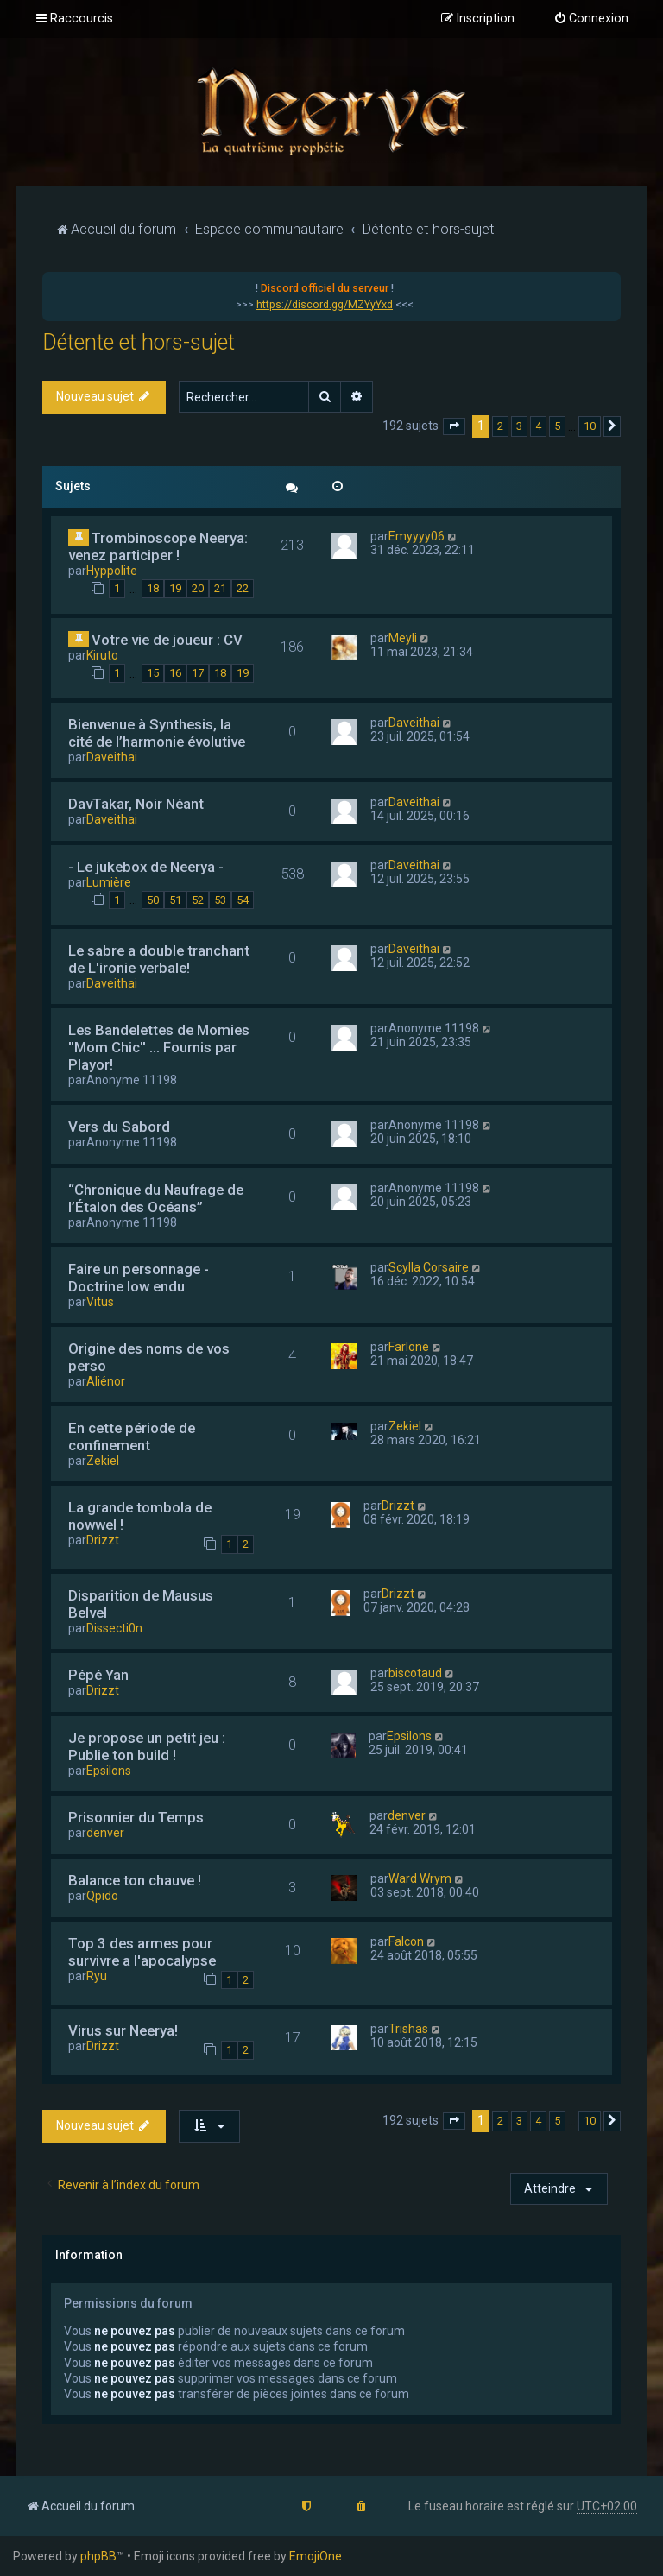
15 (153, 672)
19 (175, 588)
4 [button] (538, 426)
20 (198, 588)
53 (220, 899)
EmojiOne (315, 2556)
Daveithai (111, 757)
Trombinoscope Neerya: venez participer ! (158, 546)
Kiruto (102, 655)
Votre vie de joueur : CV (167, 639)
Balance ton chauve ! (134, 1880)
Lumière (108, 882)
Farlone (408, 1347)
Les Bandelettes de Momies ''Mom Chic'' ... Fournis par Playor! (158, 1047)
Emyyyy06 (416, 536)
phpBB (98, 2556)
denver (105, 1833)
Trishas (408, 2029)
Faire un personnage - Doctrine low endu (138, 1277)
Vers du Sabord (119, 1126)
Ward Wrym (419, 1878)
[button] (454, 426)
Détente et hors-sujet (138, 342)
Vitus (100, 1302)
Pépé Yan (98, 1674)
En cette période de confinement (131, 1436)
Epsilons (108, 1770)
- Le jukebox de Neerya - (146, 866)
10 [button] (590, 426)
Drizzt (102, 1540)
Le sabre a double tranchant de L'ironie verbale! (158, 959)
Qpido (102, 1896)
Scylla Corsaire (428, 1267)
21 (220, 588)
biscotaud (415, 1673)
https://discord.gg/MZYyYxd (324, 305)
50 (153, 899)
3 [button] (519, 426)
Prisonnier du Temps (136, 1817)
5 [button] (557, 426)
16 (175, 672)
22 (243, 588)
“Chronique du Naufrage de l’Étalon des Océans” (155, 1198)
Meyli (402, 638)
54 (243, 899)
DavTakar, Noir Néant (136, 803)
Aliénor (105, 1381)
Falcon (406, 1941)
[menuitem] (590, 19)
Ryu (96, 1976)
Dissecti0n (114, 1628)
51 (175, 899)
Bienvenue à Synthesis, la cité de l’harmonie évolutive (156, 733)
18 (153, 588)
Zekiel (102, 1461)
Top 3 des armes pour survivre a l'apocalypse (142, 1952)
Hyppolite (111, 571)
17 (198, 672)
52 (198, 899)
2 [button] (500, 426)
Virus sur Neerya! (123, 2030)
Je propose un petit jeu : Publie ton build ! (146, 1746)
